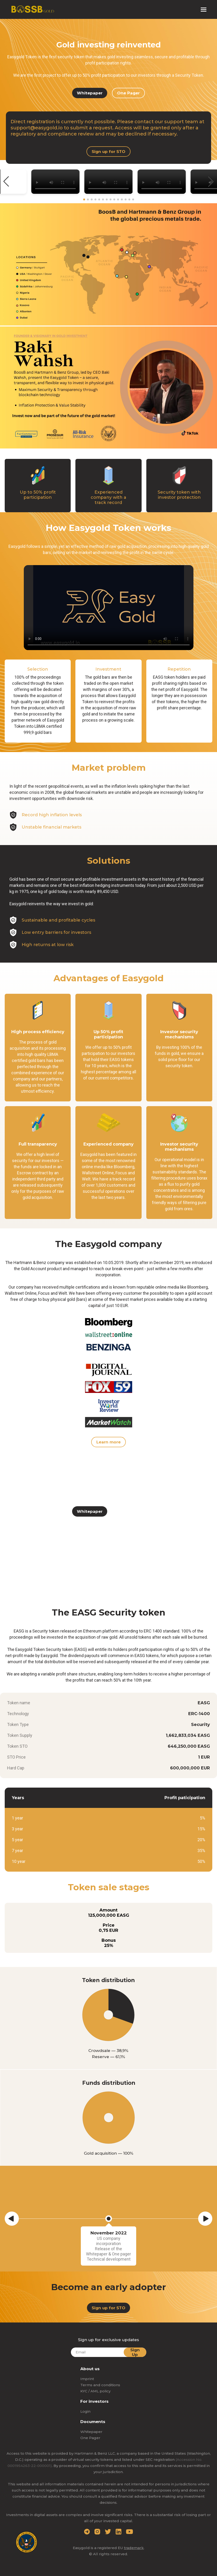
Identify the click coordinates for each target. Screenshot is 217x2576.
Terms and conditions (100, 2385)
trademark (134, 2548)
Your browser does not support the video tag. (108, 607)
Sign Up (135, 2352)
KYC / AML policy (95, 2391)
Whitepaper (89, 93)
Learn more (108, 1442)
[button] (84, 199)
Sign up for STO (108, 151)
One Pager (128, 93)
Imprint (87, 2379)
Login (85, 2411)
